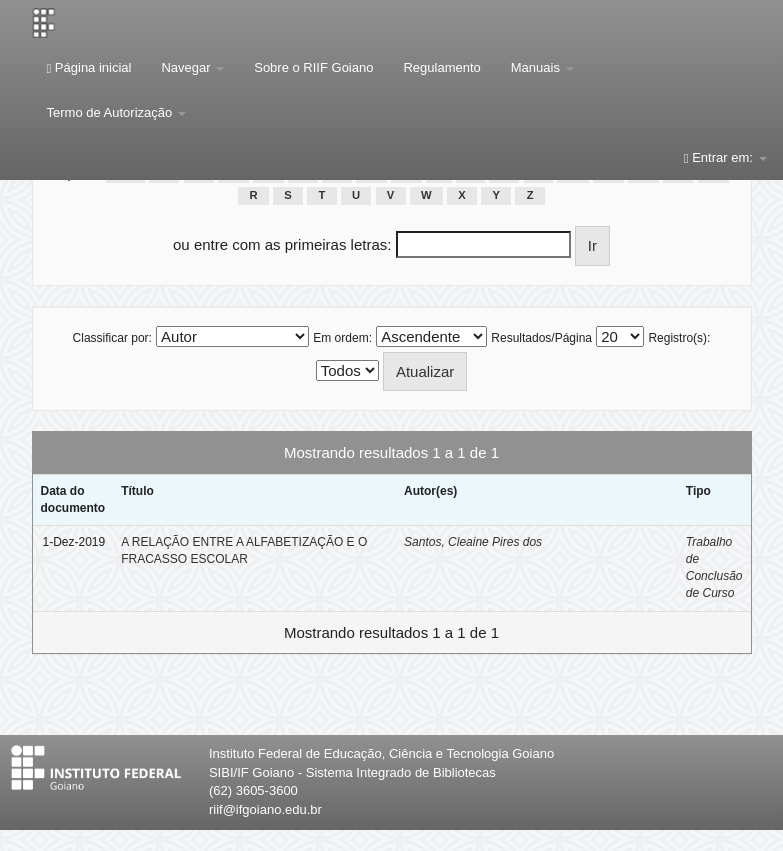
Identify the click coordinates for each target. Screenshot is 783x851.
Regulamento (441, 67)
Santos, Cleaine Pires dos (473, 542)
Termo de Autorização (116, 112)
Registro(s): (679, 338)
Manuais (542, 67)
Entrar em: (725, 157)
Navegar (192, 67)
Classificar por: (112, 338)
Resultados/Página (541, 338)
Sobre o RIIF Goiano (313, 67)
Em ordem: (342, 338)
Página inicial (89, 67)
